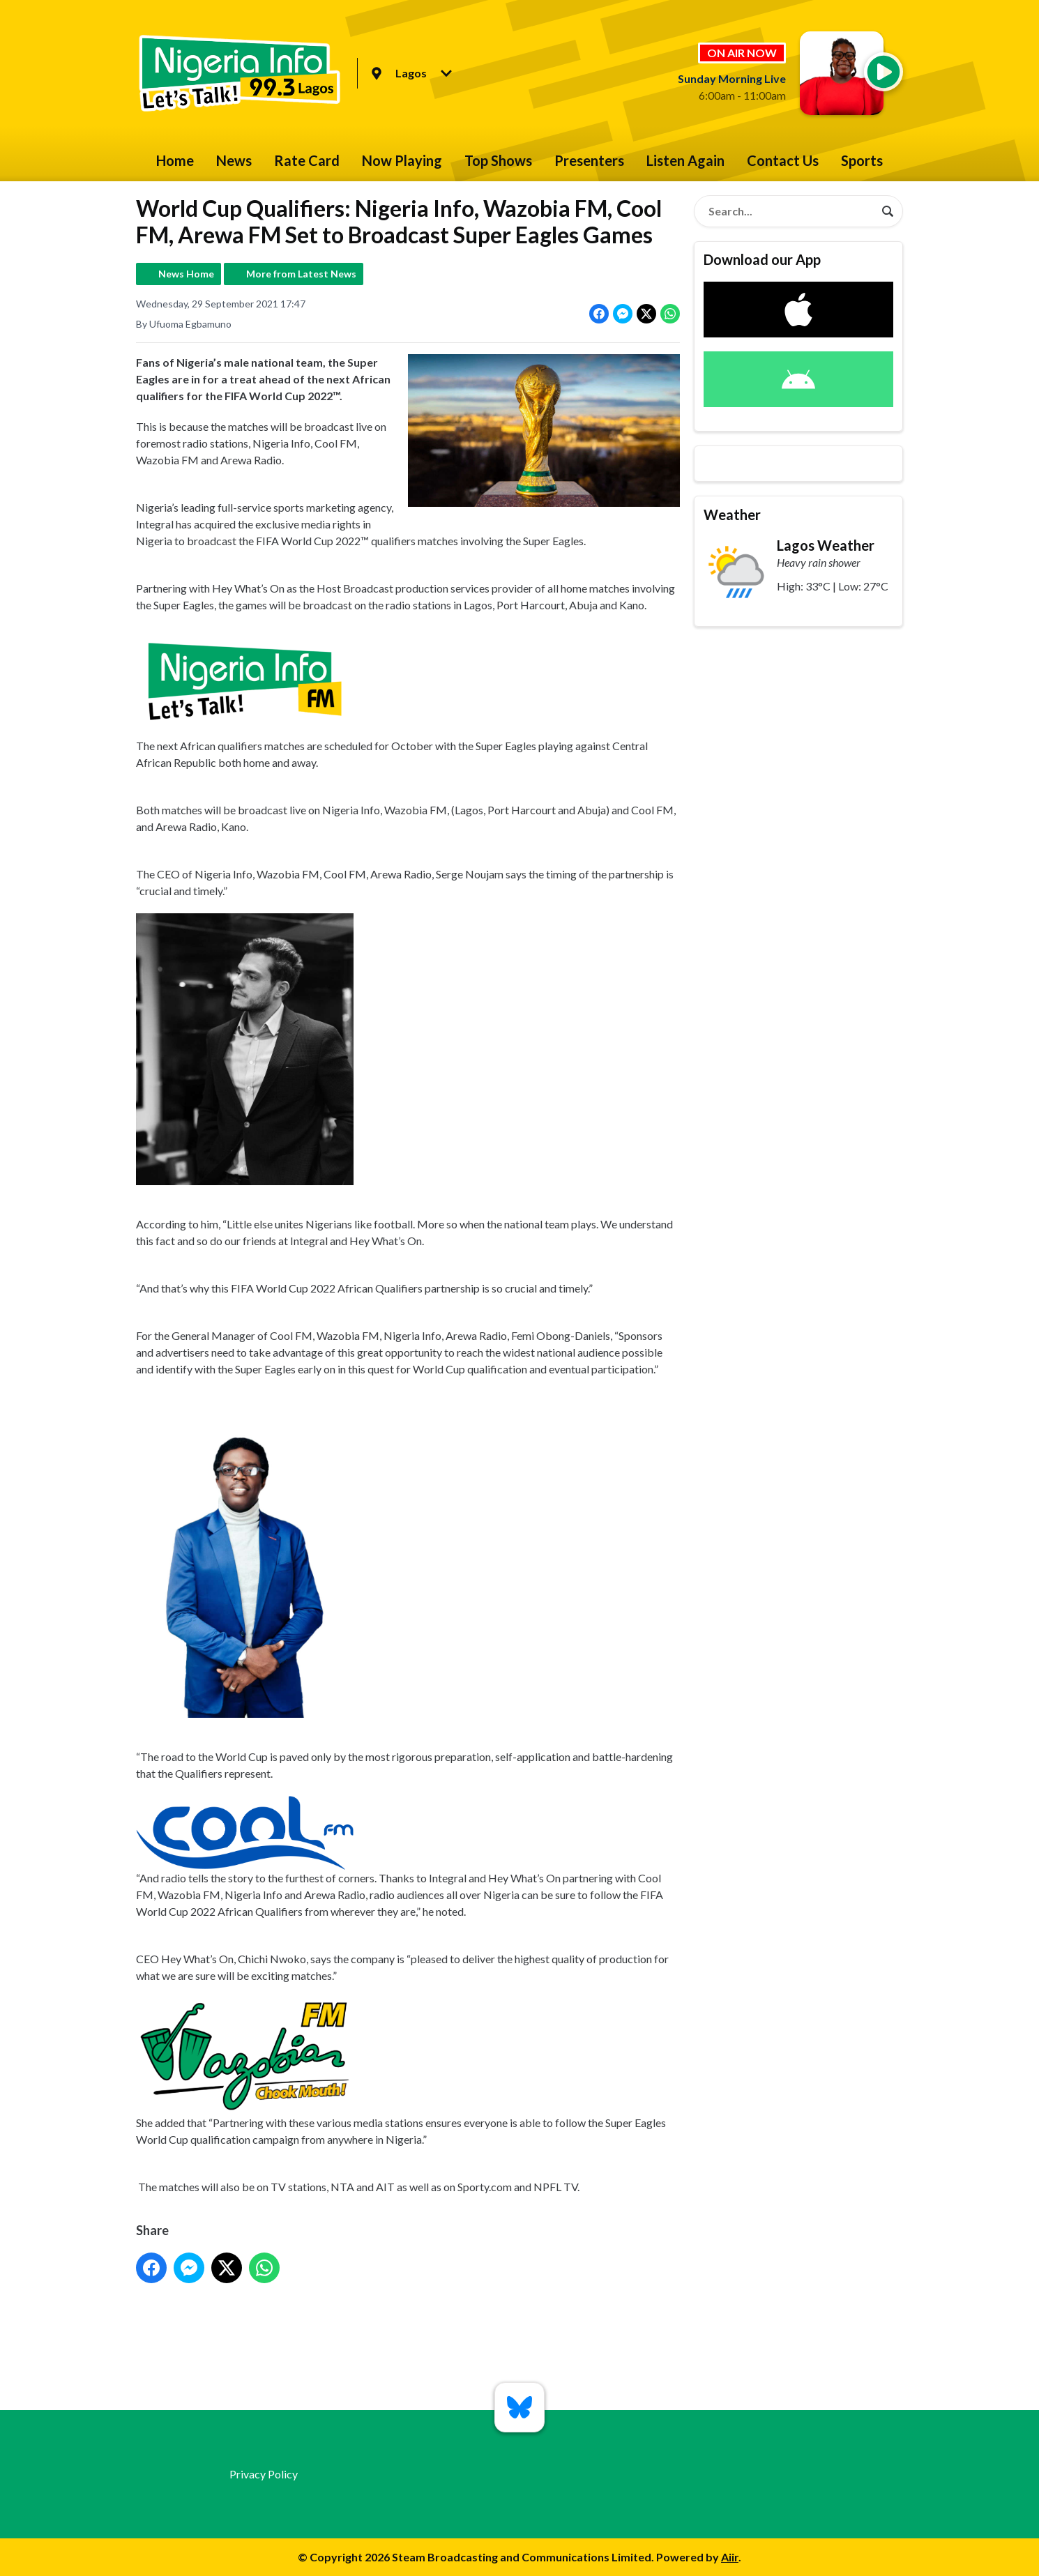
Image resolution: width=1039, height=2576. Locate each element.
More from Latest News (301, 274)
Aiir (729, 2556)
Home (175, 160)
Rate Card (307, 160)
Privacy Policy (263, 2473)
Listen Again (685, 160)
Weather (732, 514)
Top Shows (498, 160)
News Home (186, 274)
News (234, 160)
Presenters (589, 160)
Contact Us (783, 160)
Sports (862, 160)
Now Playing (402, 160)
